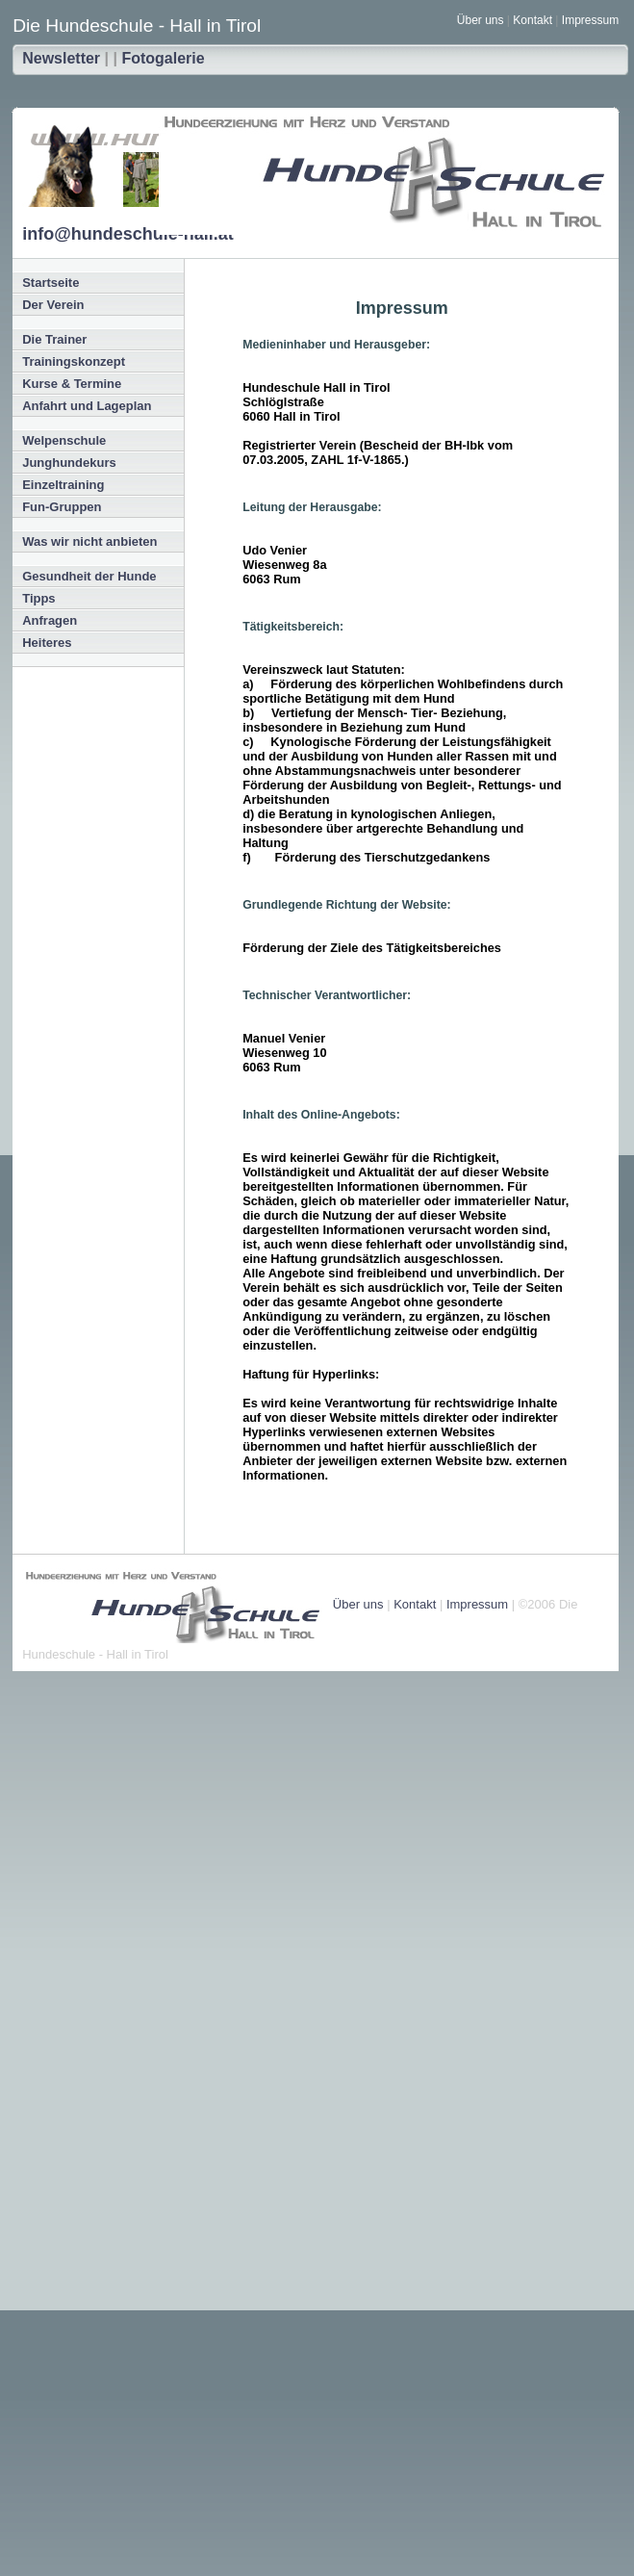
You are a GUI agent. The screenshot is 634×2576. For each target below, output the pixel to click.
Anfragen (49, 620)
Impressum (590, 20)
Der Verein (53, 304)
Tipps (38, 598)
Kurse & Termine (71, 383)
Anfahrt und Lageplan (86, 406)
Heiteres (46, 642)
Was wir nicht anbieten (89, 541)
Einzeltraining (63, 484)
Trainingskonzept (73, 361)
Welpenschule (64, 440)
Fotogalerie (162, 58)
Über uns (480, 20)
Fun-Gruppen (61, 507)
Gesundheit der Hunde (89, 576)
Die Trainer (54, 339)
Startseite (50, 282)
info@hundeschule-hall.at (128, 234)
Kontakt (532, 20)
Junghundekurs (69, 462)
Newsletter (61, 58)
